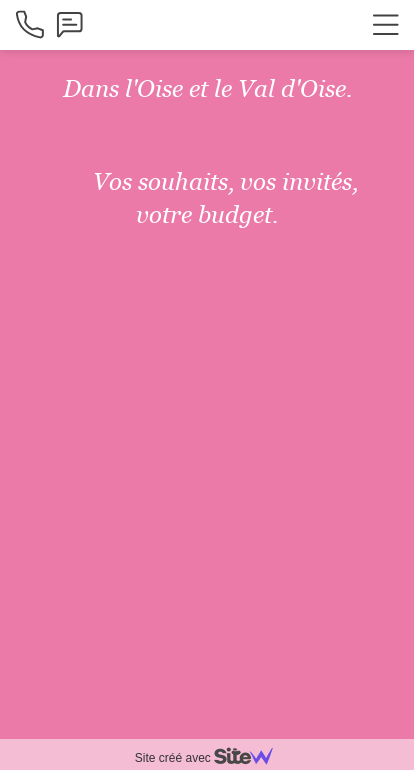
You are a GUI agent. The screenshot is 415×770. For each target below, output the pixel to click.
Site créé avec (212, 758)
